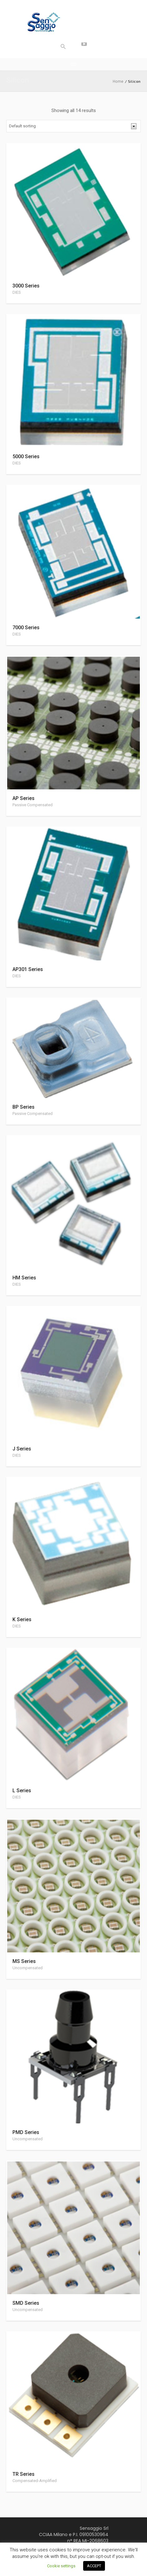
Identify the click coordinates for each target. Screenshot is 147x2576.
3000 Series (26, 286)
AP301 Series (27, 969)
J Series (21, 1449)
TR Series (23, 2474)
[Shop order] (73, 126)
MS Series (24, 1961)
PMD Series (25, 2132)
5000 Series (26, 456)
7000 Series (26, 628)
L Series (21, 1790)
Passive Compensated (32, 804)
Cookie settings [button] (61, 2566)
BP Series (23, 1107)
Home (118, 81)
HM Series (24, 1278)
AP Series (23, 798)
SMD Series (25, 2303)
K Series (21, 1619)
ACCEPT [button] (94, 2566)
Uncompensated (27, 1967)
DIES (16, 292)
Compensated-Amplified (34, 2480)
